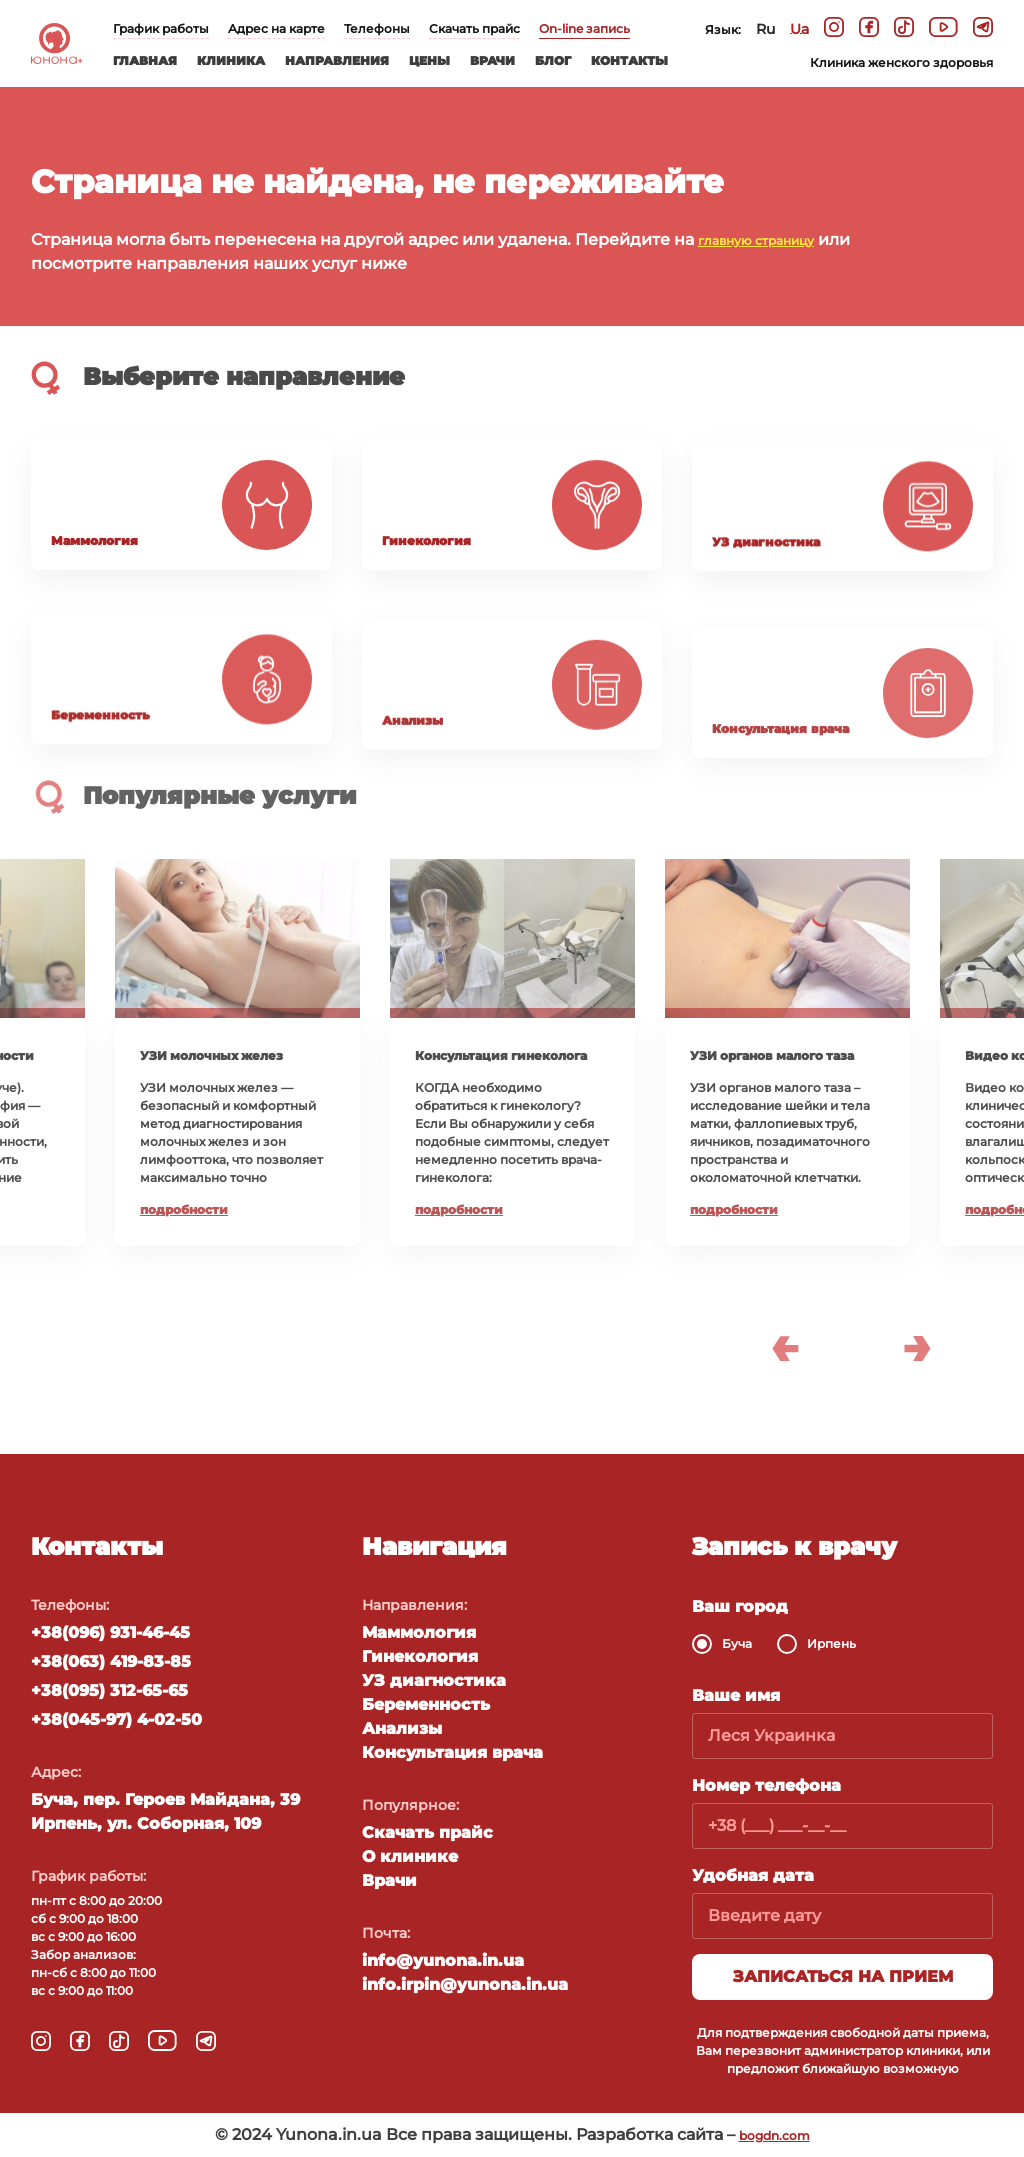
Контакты (629, 60)
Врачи (492, 60)
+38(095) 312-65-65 (109, 1690)
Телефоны (377, 28)
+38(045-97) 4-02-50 (116, 1719)
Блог (553, 60)
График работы (161, 28)
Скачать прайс (474, 28)
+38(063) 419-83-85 (111, 1661)
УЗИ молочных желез (211, 1055)
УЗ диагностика (434, 1680)
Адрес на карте (276, 28)
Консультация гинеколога (501, 1055)
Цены (429, 60)
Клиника (231, 60)
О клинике (410, 1856)
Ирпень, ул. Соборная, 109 (146, 1823)
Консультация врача (452, 1752)
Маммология (419, 1632)
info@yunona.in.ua (443, 1960)
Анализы (402, 1728)
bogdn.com (774, 2135)
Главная (145, 60)
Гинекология (420, 1656)
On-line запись (584, 28)
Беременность (426, 1704)
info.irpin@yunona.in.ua (465, 1984)
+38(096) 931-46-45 (110, 1632)
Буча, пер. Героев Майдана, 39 (165, 1799)
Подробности (184, 1209)
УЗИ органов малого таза (772, 1055)
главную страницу (756, 240)
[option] (512, 1052)
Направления (337, 60)
